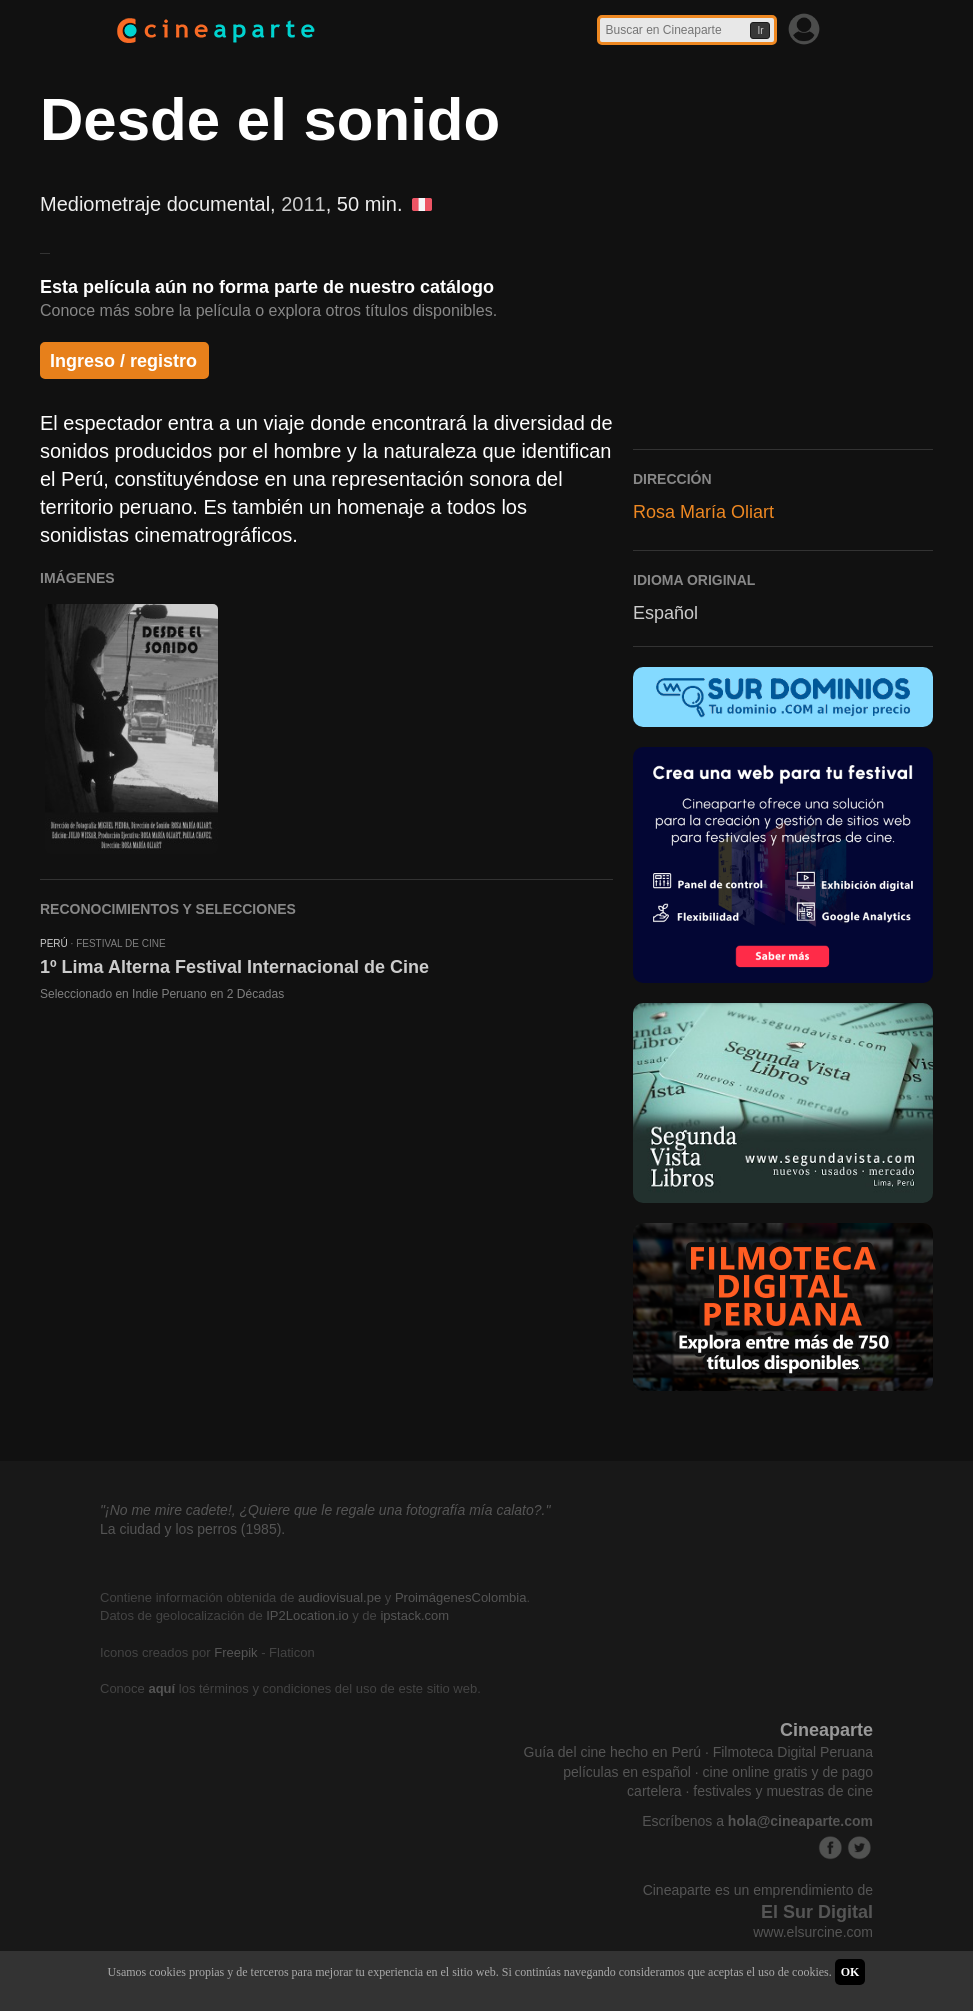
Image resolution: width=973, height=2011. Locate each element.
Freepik (235, 1652)
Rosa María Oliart (703, 512)
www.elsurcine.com (813, 1932)
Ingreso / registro (123, 361)
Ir (760, 30)
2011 (303, 204)
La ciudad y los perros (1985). (192, 1529)
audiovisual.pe (339, 1597)
